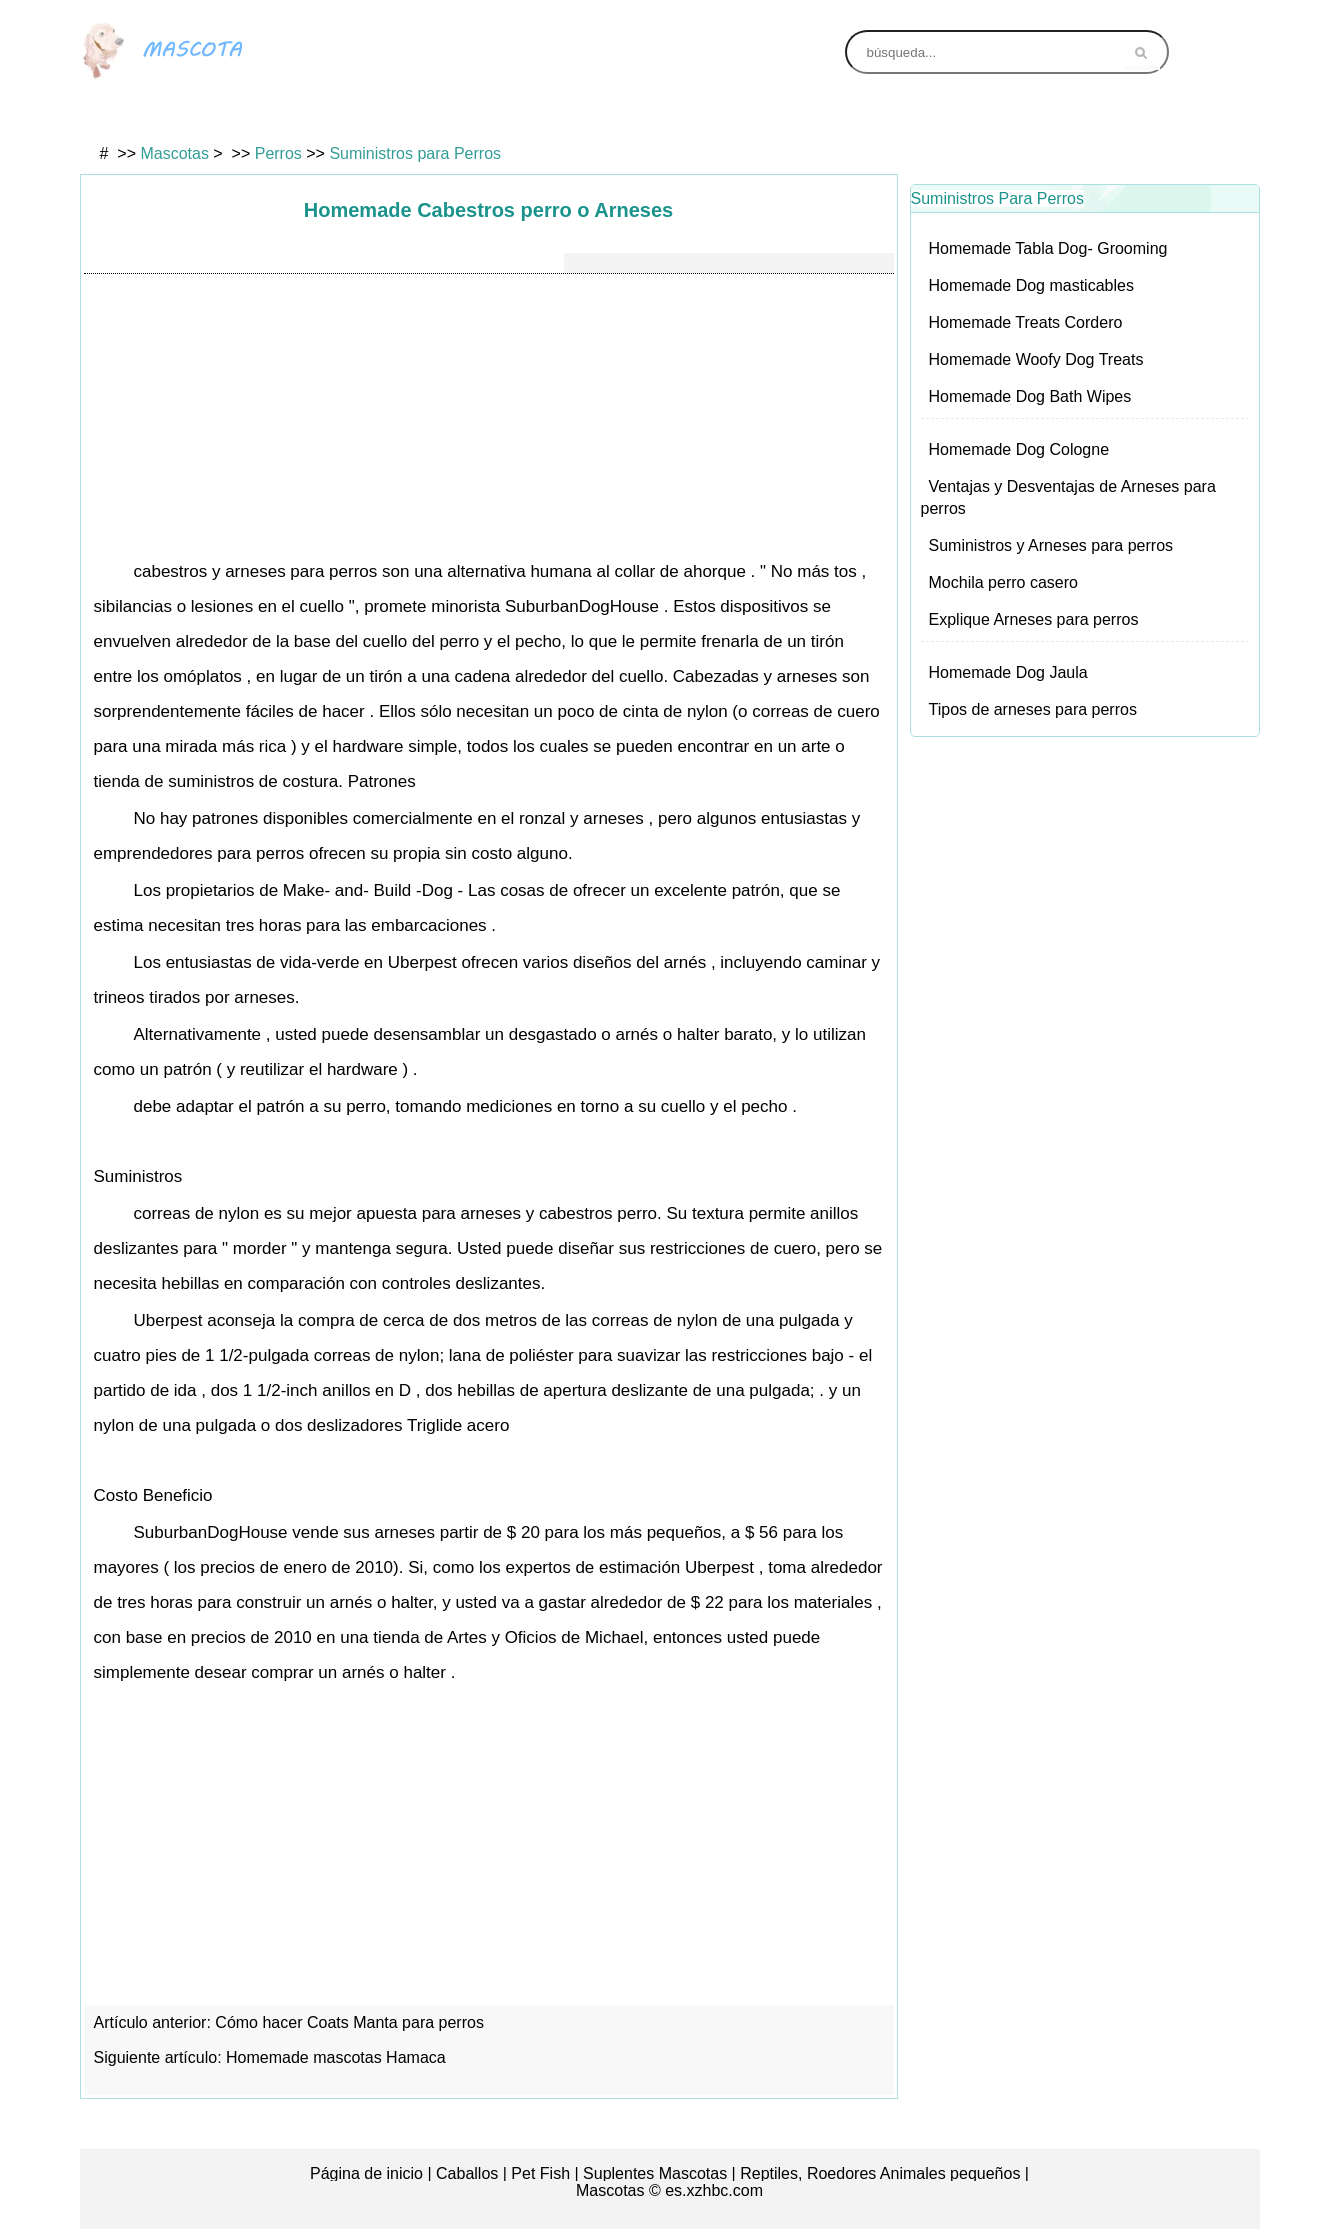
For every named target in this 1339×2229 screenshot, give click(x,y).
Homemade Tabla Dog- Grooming (1048, 248)
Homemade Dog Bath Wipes (1030, 396)
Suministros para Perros (415, 153)
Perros (591, 116)
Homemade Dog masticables (1031, 285)
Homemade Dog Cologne (1019, 449)
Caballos (467, 2173)
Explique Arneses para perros (1034, 619)
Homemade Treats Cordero (1026, 322)
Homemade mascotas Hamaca (338, 2057)
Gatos (387, 116)
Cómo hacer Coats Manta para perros (351, 2022)
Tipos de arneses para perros (1033, 709)
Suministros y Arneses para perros (1051, 545)
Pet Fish (540, 2173)
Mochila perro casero (1003, 582)
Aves (184, 116)
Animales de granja (999, 116)
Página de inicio (366, 2173)
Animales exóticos (795, 116)
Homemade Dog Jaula (1008, 672)
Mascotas (174, 153)
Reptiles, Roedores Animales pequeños (880, 2173)
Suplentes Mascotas (655, 2173)
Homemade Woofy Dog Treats (1036, 359)
